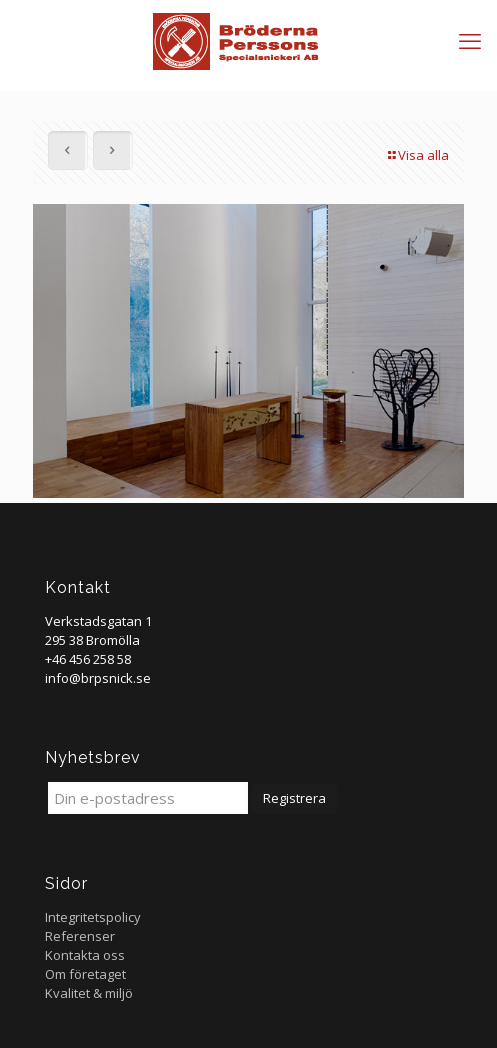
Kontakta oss (85, 955)
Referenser (80, 936)
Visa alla (417, 155)
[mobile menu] (470, 40)
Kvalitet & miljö (89, 993)
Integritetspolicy (93, 917)
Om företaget (85, 974)
